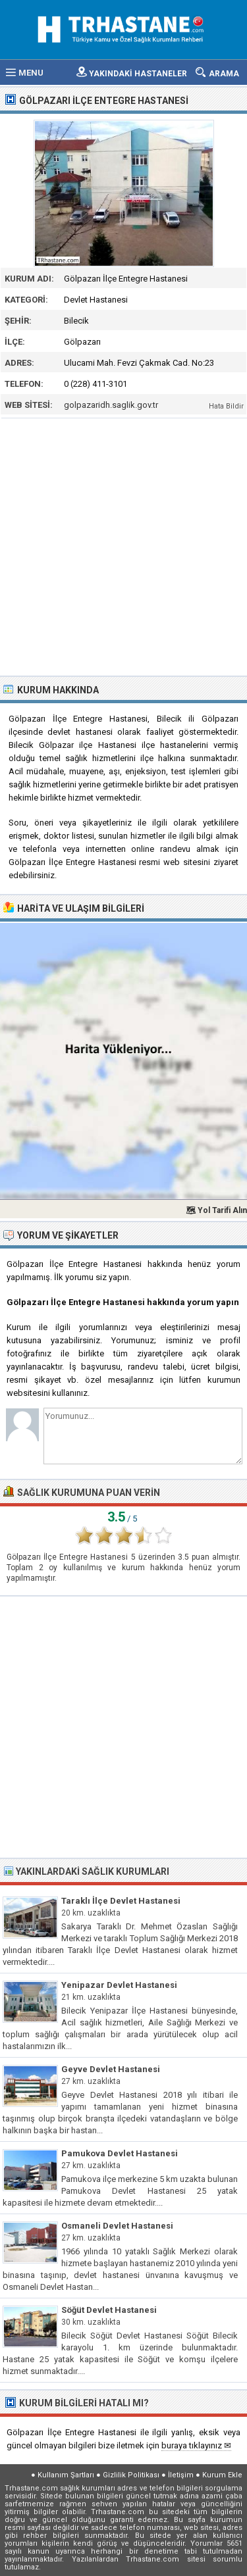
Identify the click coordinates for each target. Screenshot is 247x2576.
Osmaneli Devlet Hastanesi (117, 2226)
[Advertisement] (123, 545)
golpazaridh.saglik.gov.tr (111, 405)
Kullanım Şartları (66, 2475)
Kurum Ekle (222, 2475)
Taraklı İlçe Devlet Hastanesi (120, 1901)
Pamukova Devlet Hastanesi (119, 2153)
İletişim (181, 2475)
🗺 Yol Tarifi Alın (216, 1210)
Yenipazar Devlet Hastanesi (119, 1985)
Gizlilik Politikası (131, 2475)
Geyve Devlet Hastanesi (110, 2069)
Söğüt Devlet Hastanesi (109, 2310)
